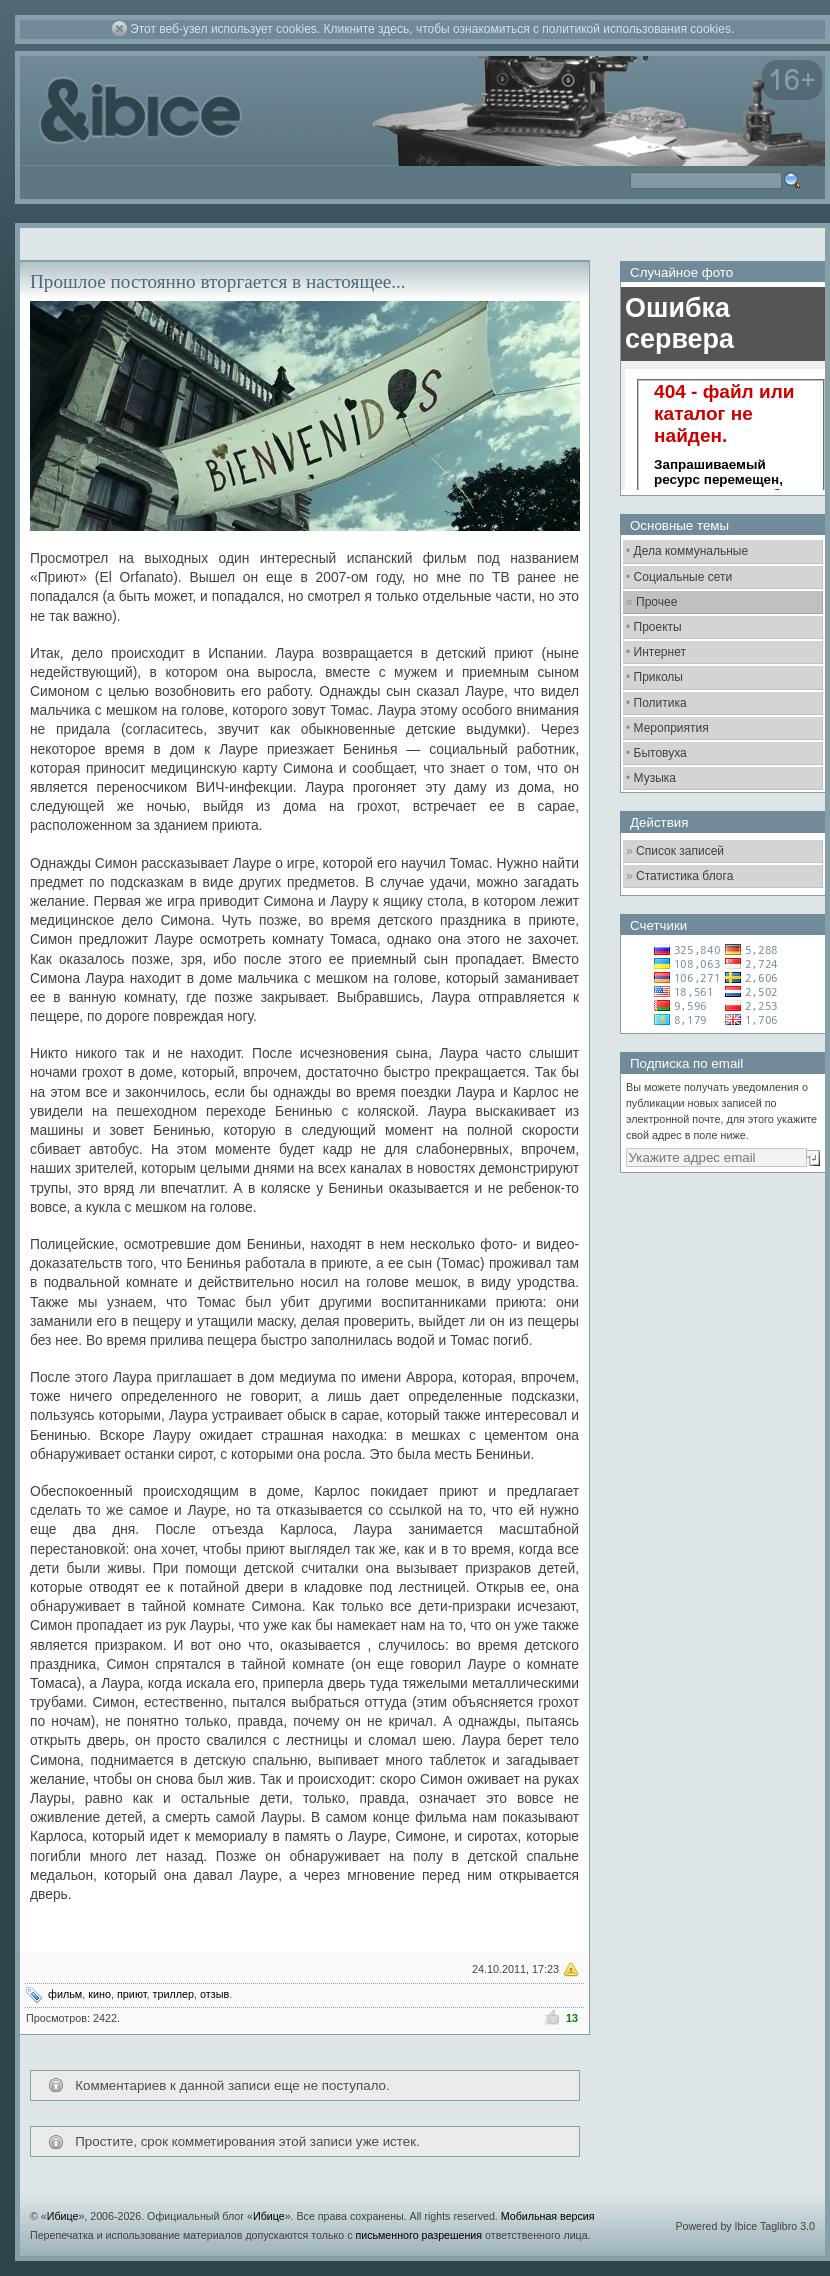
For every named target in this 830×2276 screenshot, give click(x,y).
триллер (174, 1994)
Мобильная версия (548, 2216)
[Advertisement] (694, 1495)
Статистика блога (684, 876)
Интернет (660, 652)
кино (99, 1994)
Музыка (655, 778)
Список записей (680, 851)
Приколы (658, 677)
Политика (660, 703)
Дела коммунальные (691, 551)
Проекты (658, 627)
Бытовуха (660, 753)
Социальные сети (683, 577)
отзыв (214, 1994)
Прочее (656, 602)
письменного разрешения (418, 2235)
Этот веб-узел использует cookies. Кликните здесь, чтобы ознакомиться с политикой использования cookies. (432, 29)
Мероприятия (671, 728)
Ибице (63, 2216)
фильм (65, 1994)
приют (132, 1994)
